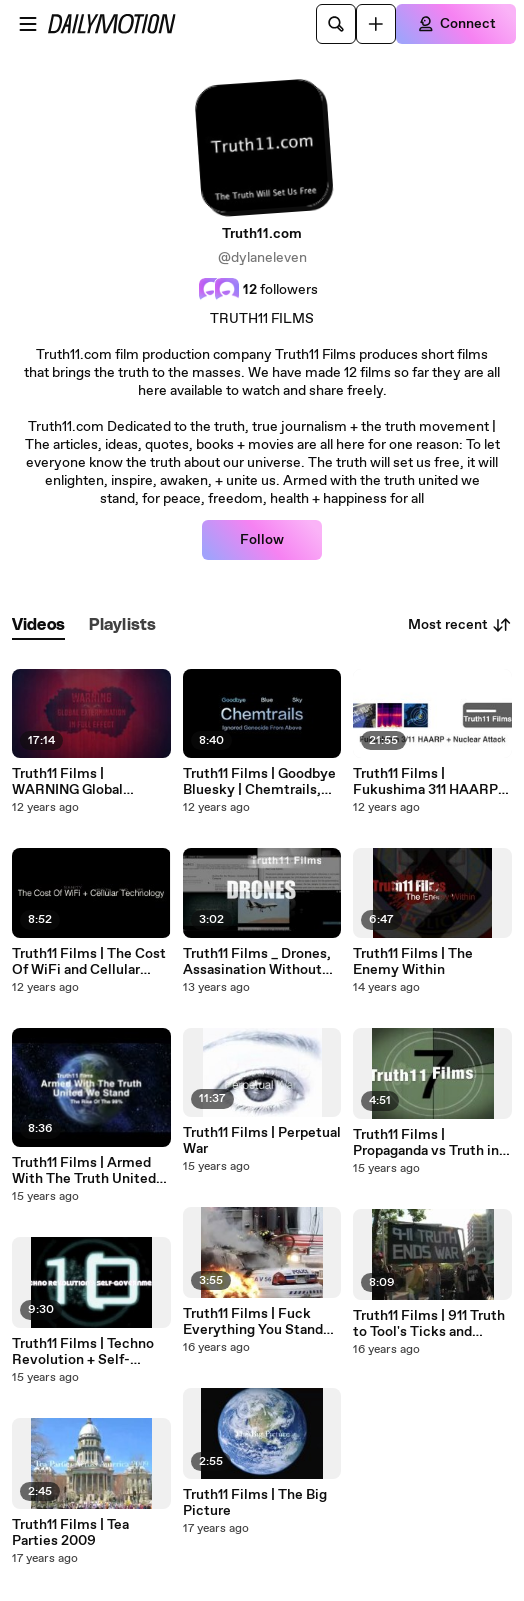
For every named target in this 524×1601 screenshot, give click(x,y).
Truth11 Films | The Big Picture (255, 1503)
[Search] (336, 24)
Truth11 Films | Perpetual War (262, 1141)
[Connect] (456, 24)
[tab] (38, 625)
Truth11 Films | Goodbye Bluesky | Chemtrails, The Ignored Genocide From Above (259, 782)
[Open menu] (28, 24)
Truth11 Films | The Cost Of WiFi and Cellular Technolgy (89, 962)
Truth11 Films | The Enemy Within (413, 962)
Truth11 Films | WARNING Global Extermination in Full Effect (80, 782)
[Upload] (376, 24)
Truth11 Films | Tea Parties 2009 (70, 1533)
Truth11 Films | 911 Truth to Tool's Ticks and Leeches (429, 1324)
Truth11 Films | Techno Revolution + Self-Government (83, 1352)
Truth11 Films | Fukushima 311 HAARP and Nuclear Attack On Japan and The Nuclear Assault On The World (426, 782)
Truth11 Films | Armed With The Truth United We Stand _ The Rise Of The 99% (87, 1171)
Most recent (460, 625)
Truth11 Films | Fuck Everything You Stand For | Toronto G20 (253, 1322)
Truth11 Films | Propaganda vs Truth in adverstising (426, 1143)
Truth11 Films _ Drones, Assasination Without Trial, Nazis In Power (257, 962)
